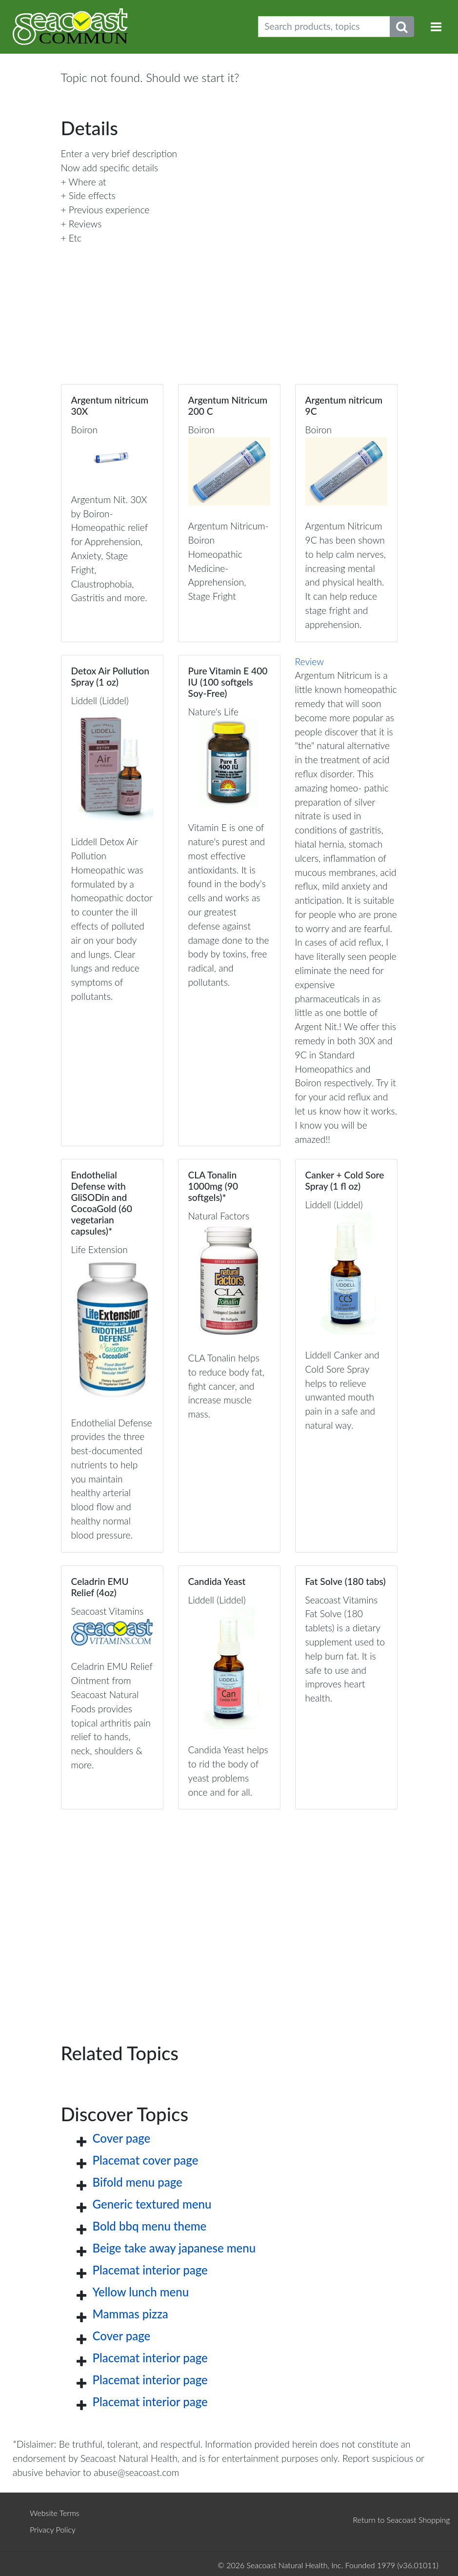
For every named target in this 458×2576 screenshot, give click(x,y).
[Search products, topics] (324, 26)
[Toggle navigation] (436, 27)
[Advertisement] (229, 1910)
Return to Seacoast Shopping (401, 2519)
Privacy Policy (53, 2529)
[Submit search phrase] (402, 26)
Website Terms (55, 2512)
